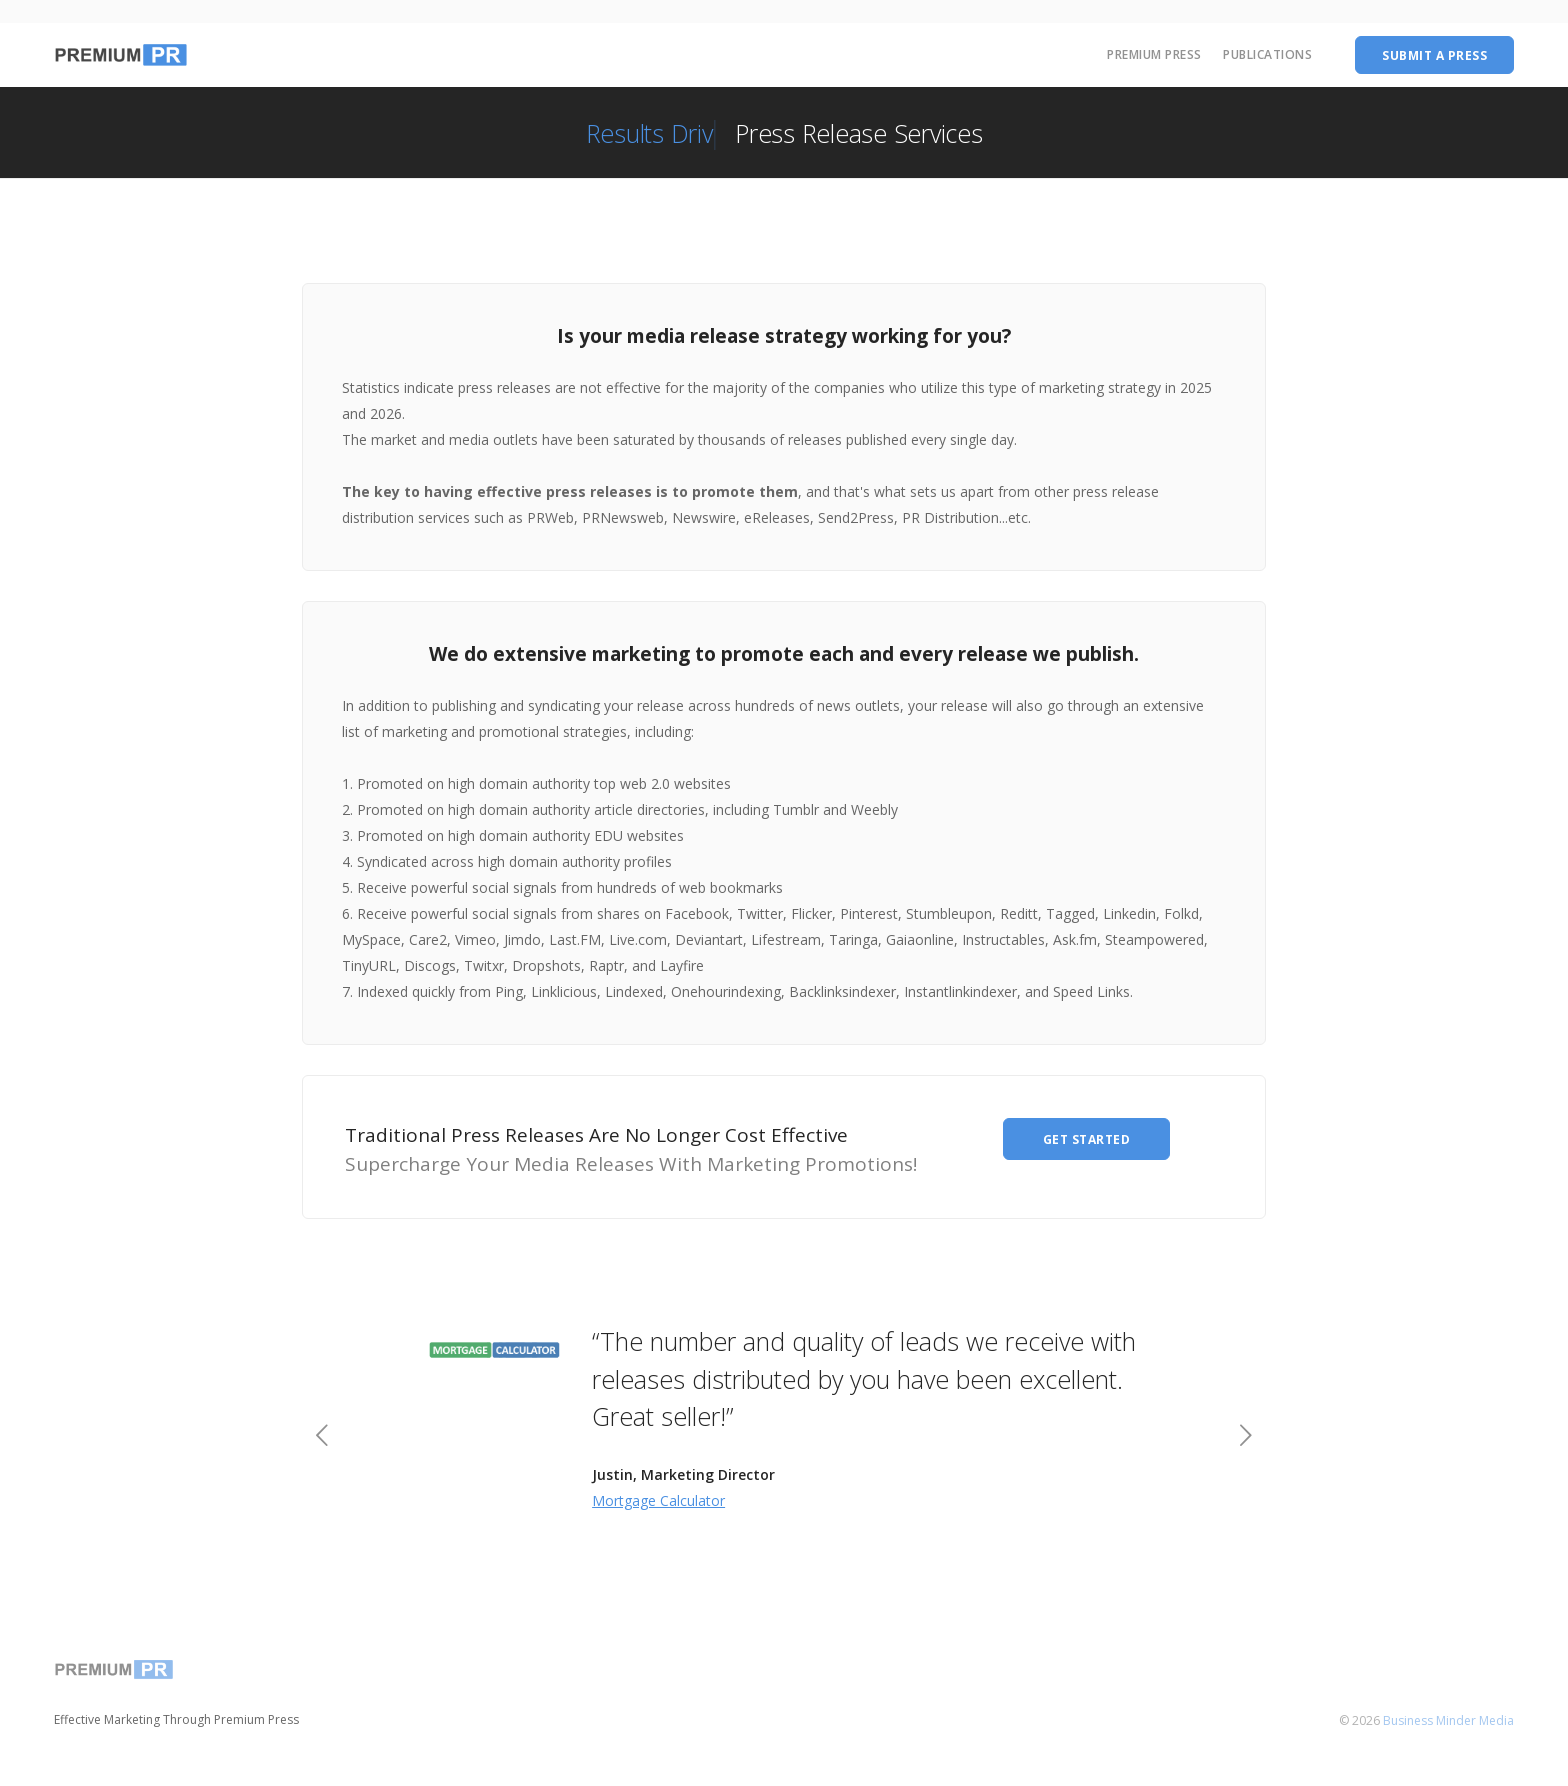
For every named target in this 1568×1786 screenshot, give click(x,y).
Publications (1267, 54)
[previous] (321, 1437)
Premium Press (1154, 54)
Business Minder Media (1448, 1720)
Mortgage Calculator (658, 1500)
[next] (1246, 1437)
